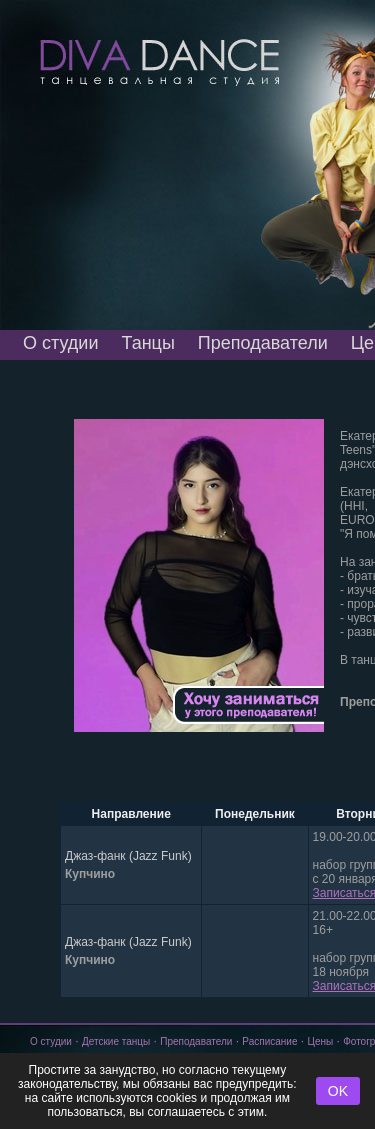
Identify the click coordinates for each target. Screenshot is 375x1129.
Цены (321, 1041)
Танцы (147, 343)
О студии (60, 343)
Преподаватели (263, 343)
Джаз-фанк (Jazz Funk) (128, 856)
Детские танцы (116, 1041)
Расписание (269, 1041)
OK (338, 1091)
